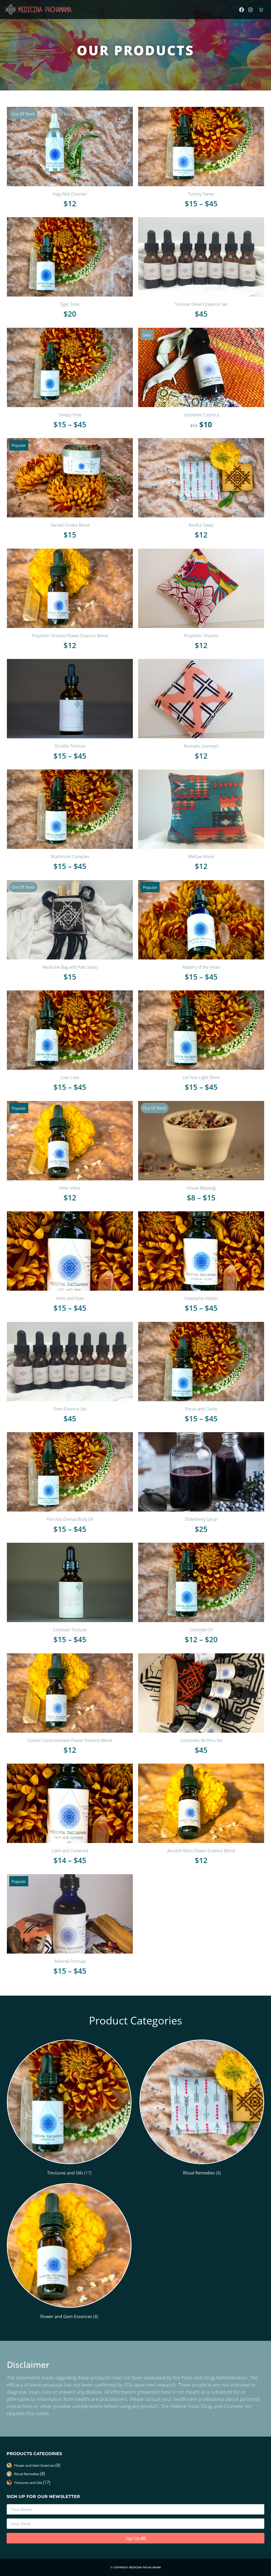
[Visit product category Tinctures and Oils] (69, 2109)
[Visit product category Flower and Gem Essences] (69, 2252)
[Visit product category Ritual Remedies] (201, 2109)
